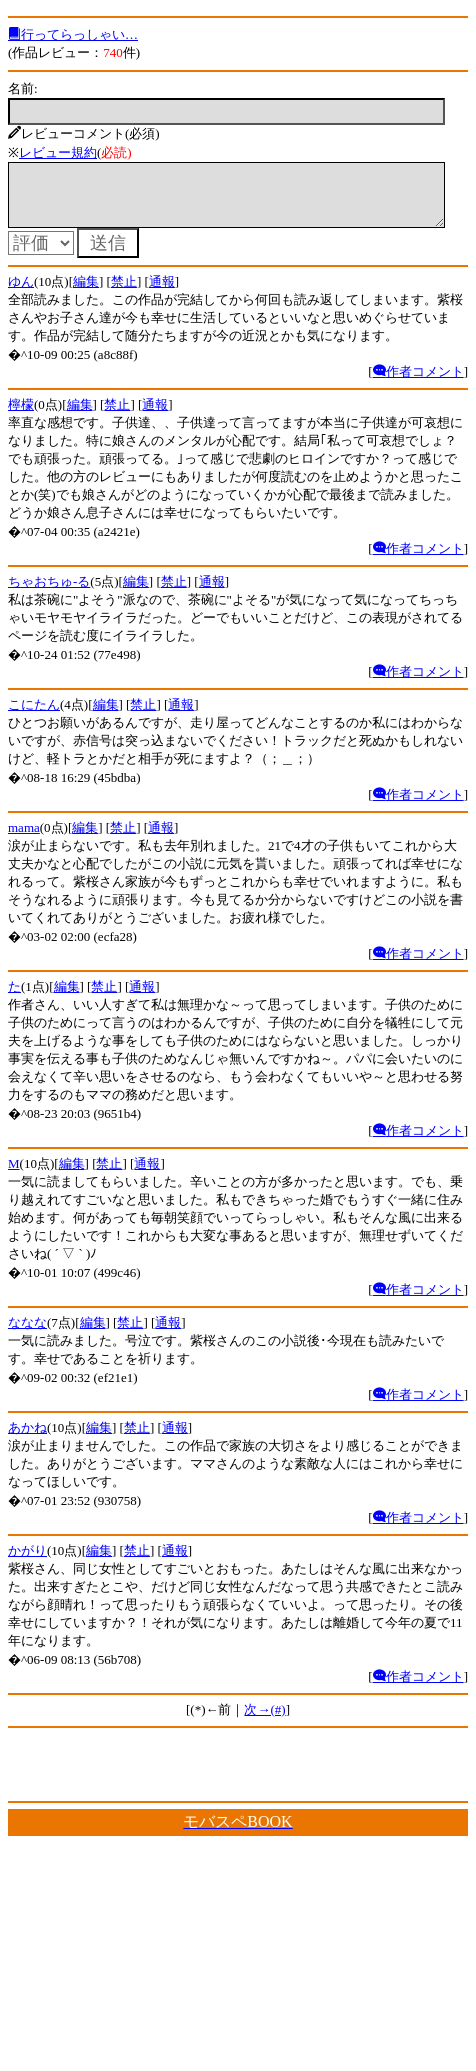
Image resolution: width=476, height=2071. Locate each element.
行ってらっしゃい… (73, 34)
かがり (27, 1562)
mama (24, 839)
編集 (86, 293)
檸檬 (21, 416)
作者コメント (418, 383)
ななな (27, 1334)
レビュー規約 (58, 152)
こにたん (34, 716)
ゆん (21, 293)
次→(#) (264, 1721)
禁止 (124, 293)
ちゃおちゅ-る (49, 593)
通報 (162, 293)
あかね (27, 1439)
